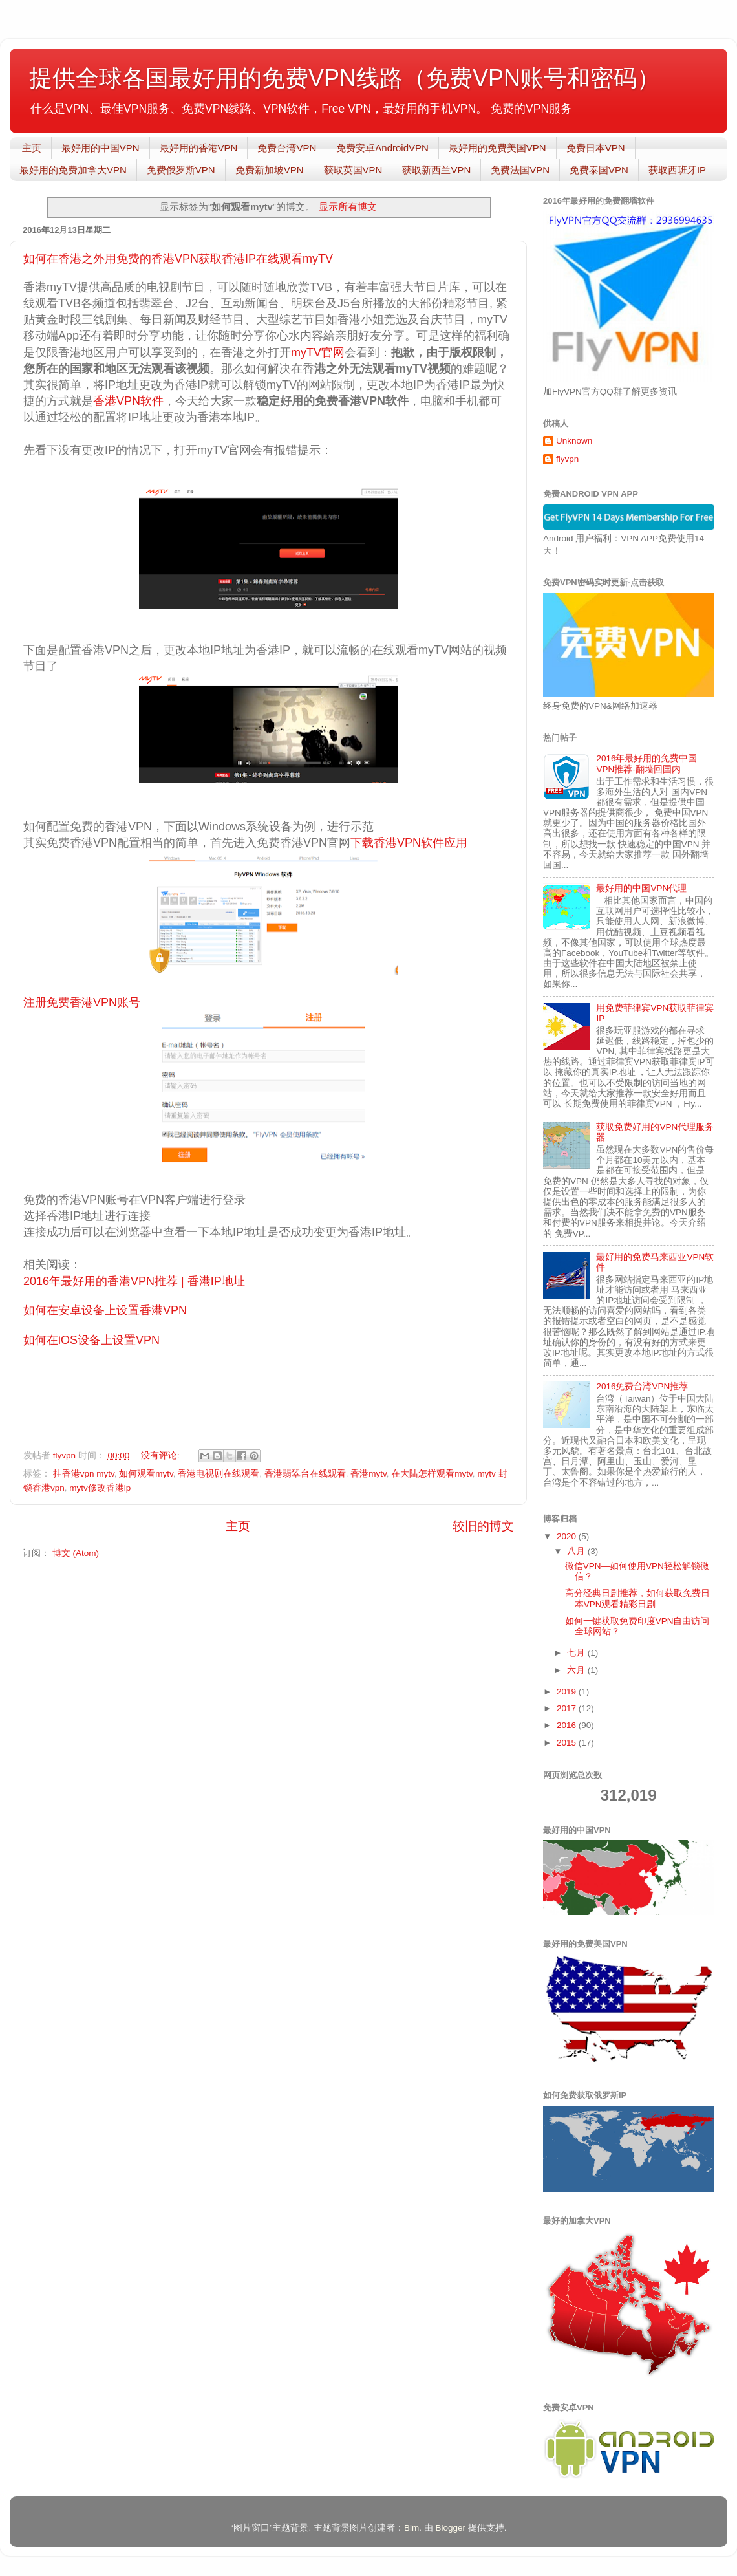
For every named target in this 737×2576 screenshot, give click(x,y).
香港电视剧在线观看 (218, 1473)
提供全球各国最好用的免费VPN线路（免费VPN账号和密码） (344, 78)
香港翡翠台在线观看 (305, 1473)
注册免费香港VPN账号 (81, 1002)
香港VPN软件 (128, 401)
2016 (568, 1725)
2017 (568, 1708)
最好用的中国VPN (100, 147)
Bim (411, 2528)
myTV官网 (318, 352)
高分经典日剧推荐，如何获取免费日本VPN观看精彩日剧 (637, 1598)
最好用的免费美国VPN (497, 147)
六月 (577, 1670)
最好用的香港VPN (199, 147)
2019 (568, 1691)
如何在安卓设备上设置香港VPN (105, 1310)
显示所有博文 (348, 207)
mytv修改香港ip (100, 1488)
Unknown (574, 441)
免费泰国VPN (599, 169)
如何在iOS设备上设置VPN (91, 1340)
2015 (568, 1743)
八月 (577, 1551)
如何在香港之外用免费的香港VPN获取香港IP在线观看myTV (178, 258)
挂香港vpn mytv (83, 1473)
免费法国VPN (520, 169)
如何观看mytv (146, 1473)
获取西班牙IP (677, 169)
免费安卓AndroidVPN (382, 147)
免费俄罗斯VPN (181, 169)
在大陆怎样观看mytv (432, 1473)
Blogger (450, 2528)
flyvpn (567, 459)
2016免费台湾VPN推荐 (642, 1386)
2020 (568, 1536)
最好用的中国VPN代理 (641, 888)
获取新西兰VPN (436, 169)
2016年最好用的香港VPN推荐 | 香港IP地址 (134, 1281)
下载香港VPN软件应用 (408, 842)
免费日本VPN (595, 147)
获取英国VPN (353, 169)
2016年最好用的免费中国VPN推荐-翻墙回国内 (646, 763)
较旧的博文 (483, 1526)
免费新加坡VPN (269, 169)
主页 (31, 147)
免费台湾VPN (286, 147)
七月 (577, 1653)
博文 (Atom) (75, 1553)
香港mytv (368, 1473)
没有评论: (161, 1455)
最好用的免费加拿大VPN (73, 169)
